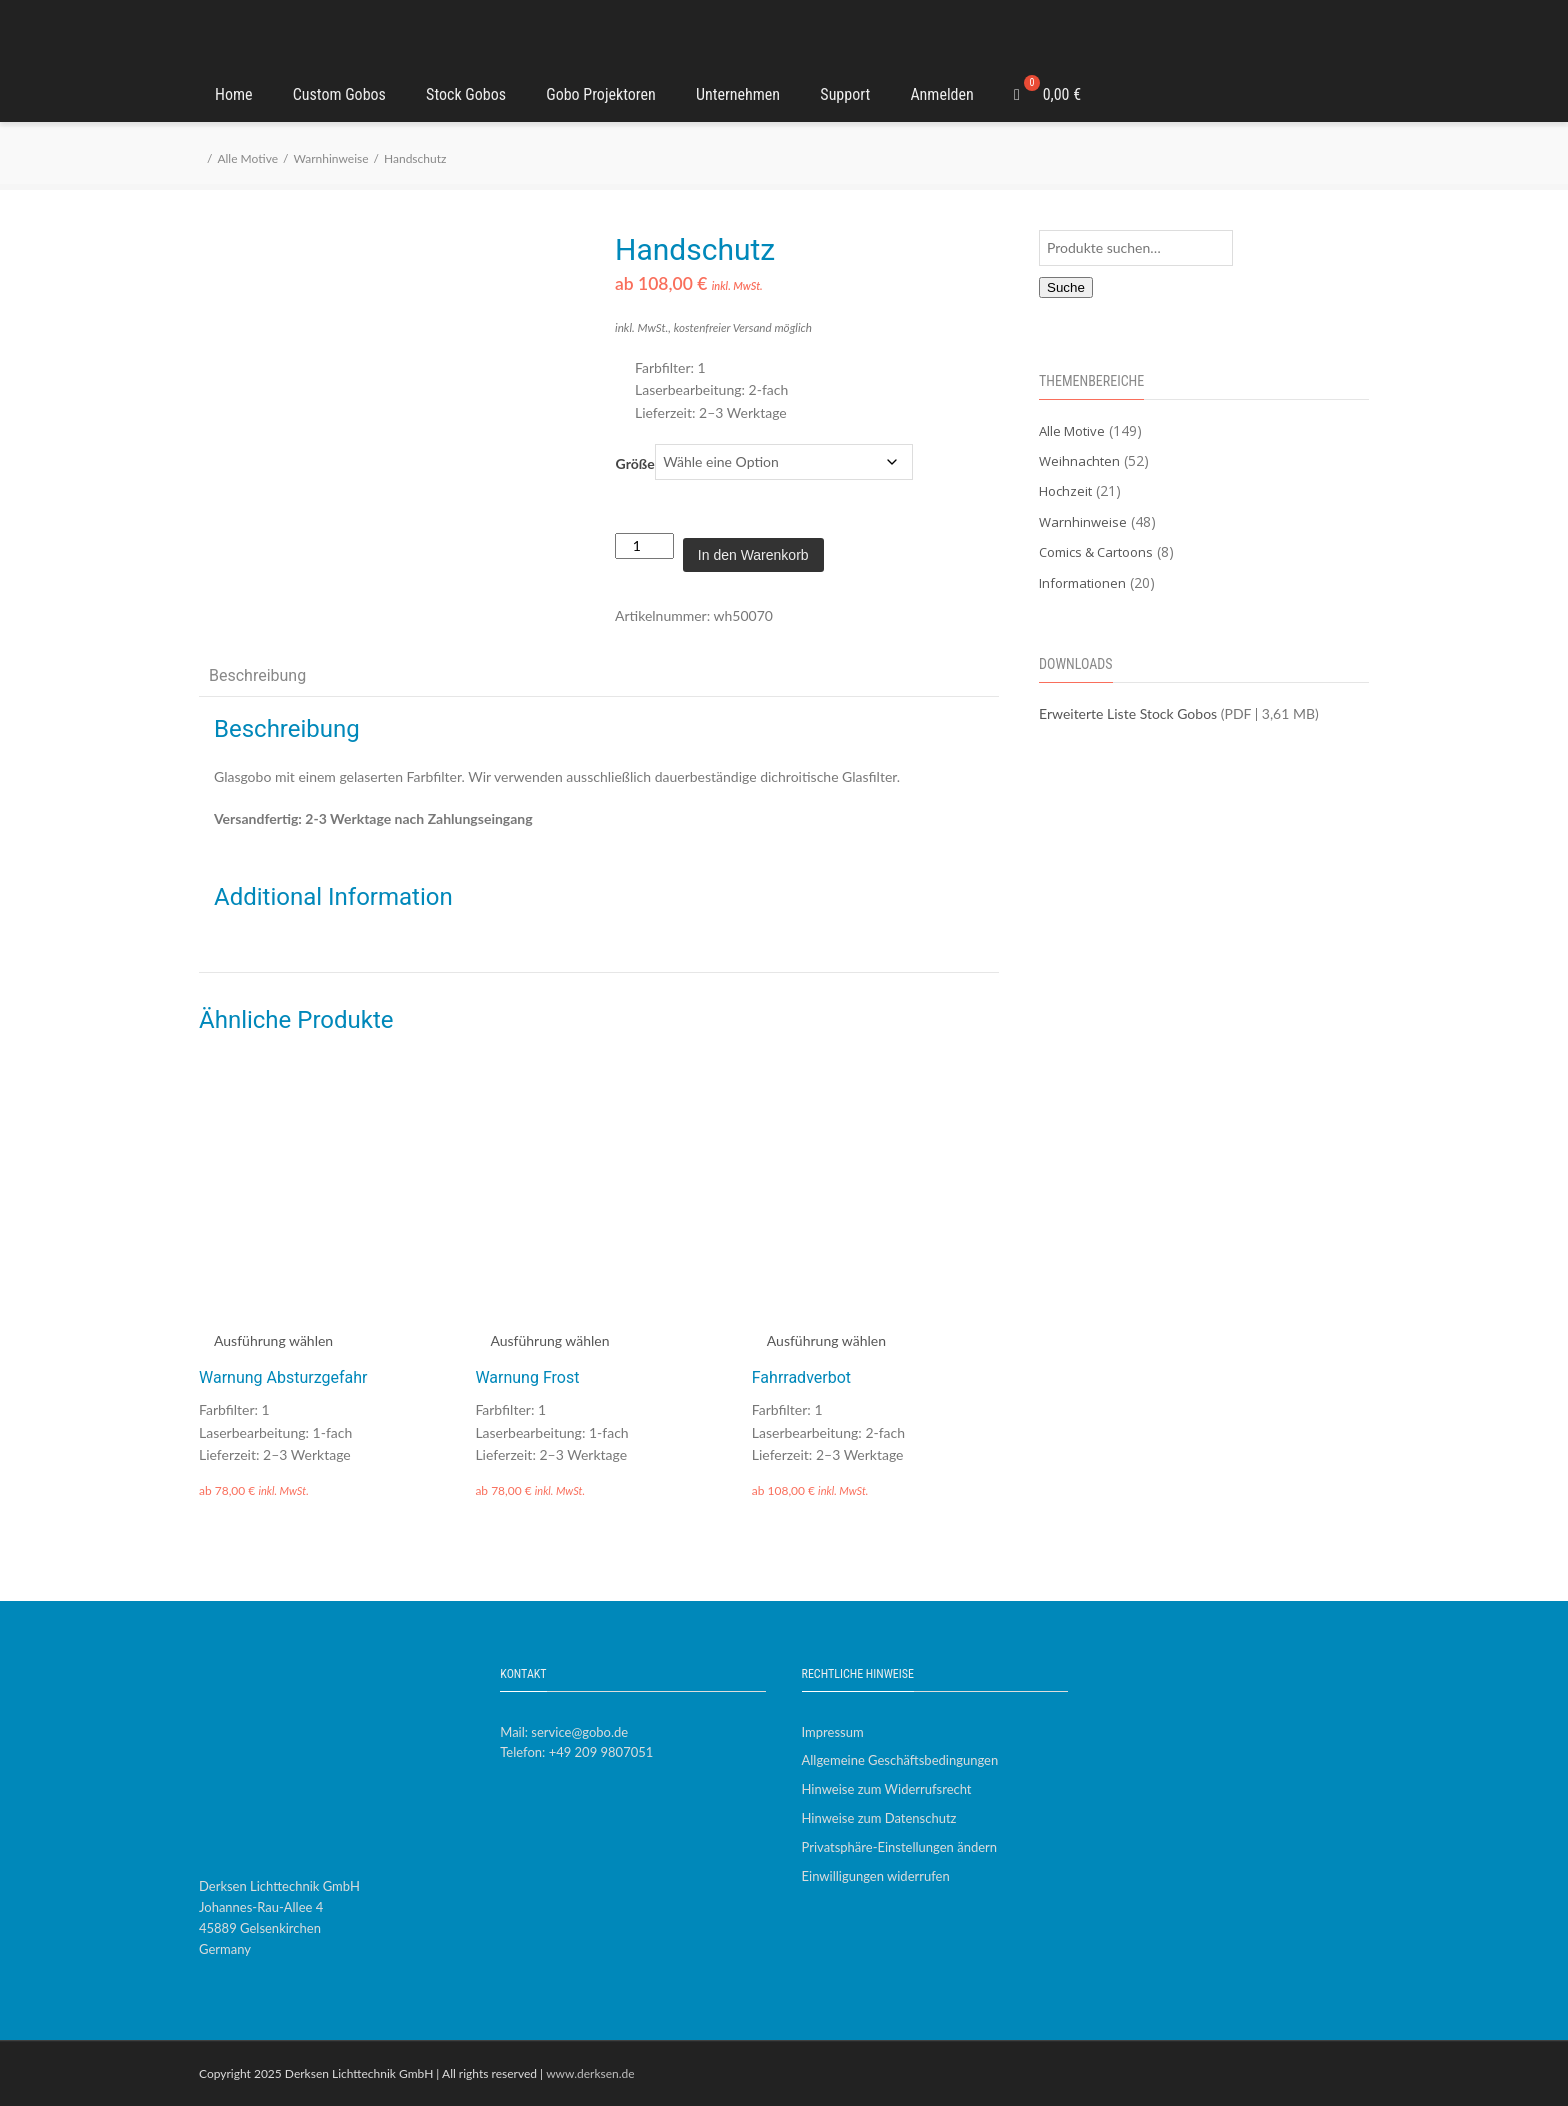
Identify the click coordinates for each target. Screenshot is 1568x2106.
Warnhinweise (330, 158)
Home (234, 94)
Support (845, 94)
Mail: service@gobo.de (564, 1732)
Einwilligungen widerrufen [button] (876, 1876)
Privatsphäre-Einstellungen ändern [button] (899, 1847)
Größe (635, 463)
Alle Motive (247, 158)
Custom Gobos (339, 94)
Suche (1066, 287)
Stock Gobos (466, 94)
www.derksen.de (590, 2073)
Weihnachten (1079, 461)
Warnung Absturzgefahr (283, 1377)
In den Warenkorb (753, 555)
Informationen (1082, 583)
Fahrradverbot (801, 1377)
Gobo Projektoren (601, 94)
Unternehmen (738, 94)
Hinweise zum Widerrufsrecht (887, 1789)
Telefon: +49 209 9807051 (576, 1752)
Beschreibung (257, 675)
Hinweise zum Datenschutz (879, 1818)
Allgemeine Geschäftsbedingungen (900, 1760)
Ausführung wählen (273, 1340)
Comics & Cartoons (1096, 552)
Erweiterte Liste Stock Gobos (1128, 713)
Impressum (833, 1732)
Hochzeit (1065, 491)
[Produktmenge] (644, 546)
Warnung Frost (527, 1377)
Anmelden (941, 94)
